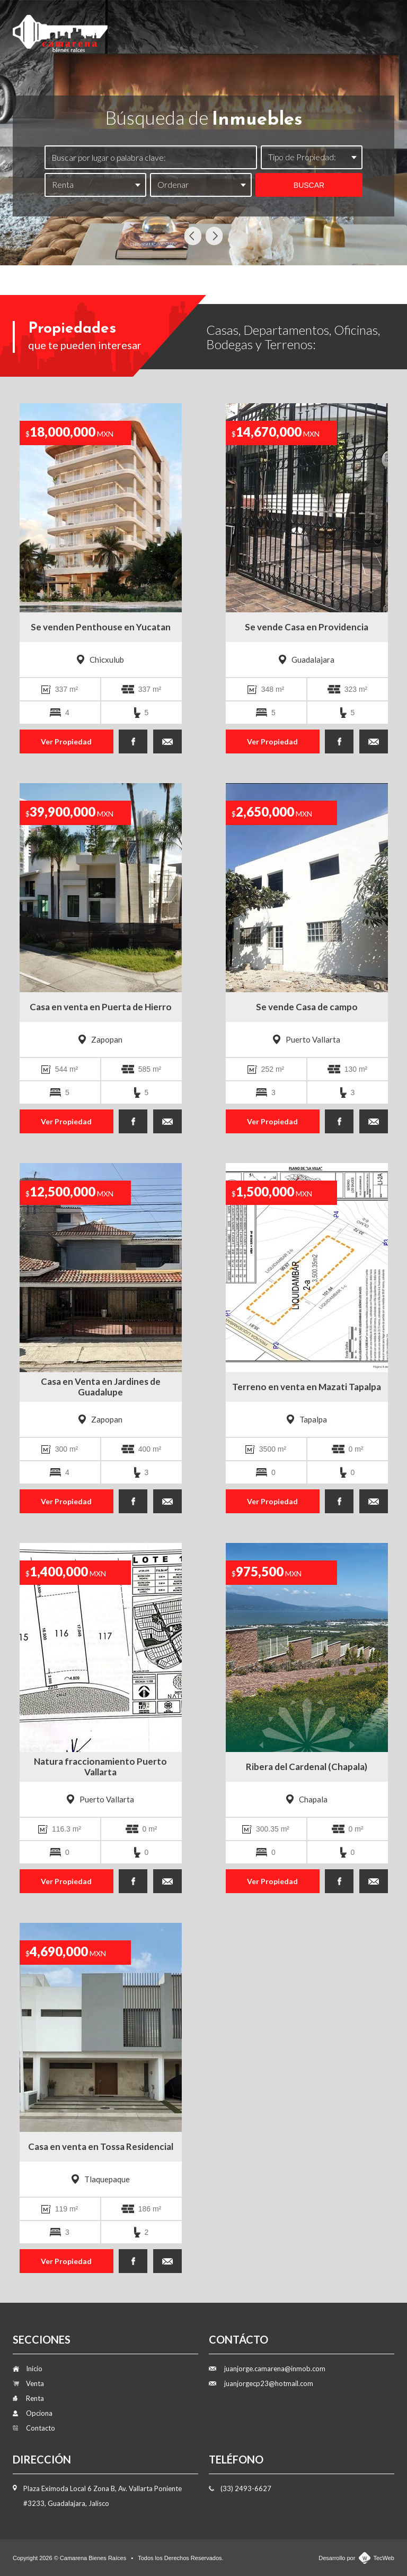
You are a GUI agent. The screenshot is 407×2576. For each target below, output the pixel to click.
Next (214, 236)
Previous (192, 236)
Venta (206, 27)
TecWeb (383, 2558)
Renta (253, 27)
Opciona (304, 27)
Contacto (363, 27)
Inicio (162, 27)
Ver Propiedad (66, 741)
